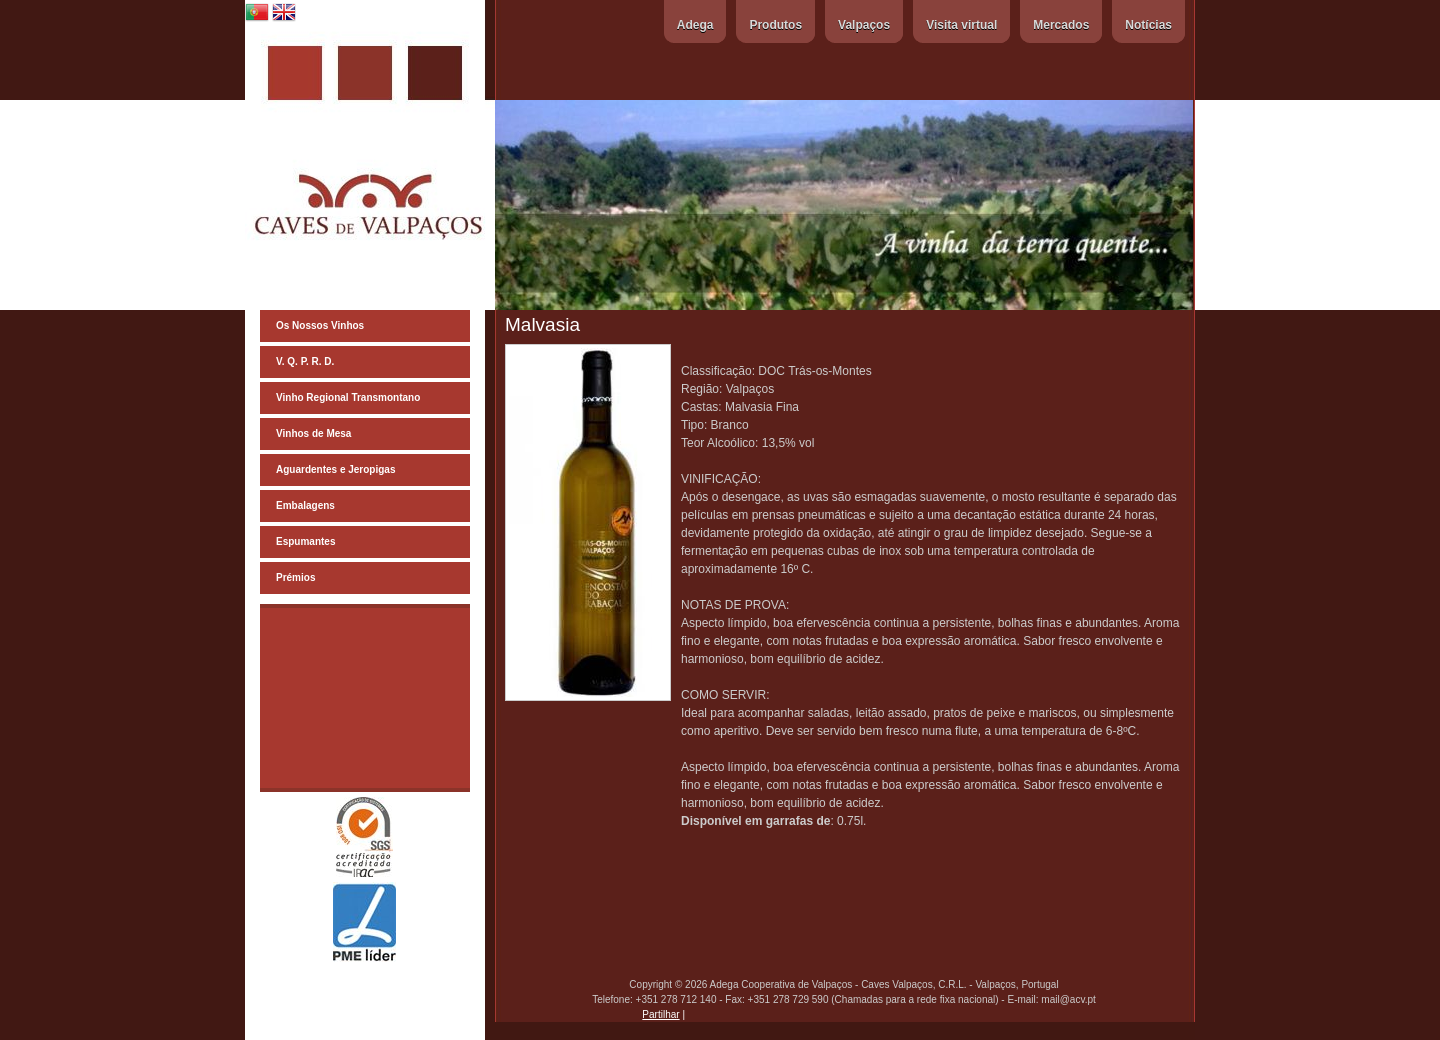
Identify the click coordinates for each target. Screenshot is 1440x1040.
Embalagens (305, 505)
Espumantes (305, 541)
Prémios (295, 577)
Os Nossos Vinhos (320, 325)
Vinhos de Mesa (313, 433)
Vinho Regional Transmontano (348, 397)
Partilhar (660, 1014)
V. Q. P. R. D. (305, 361)
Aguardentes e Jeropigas (335, 469)
